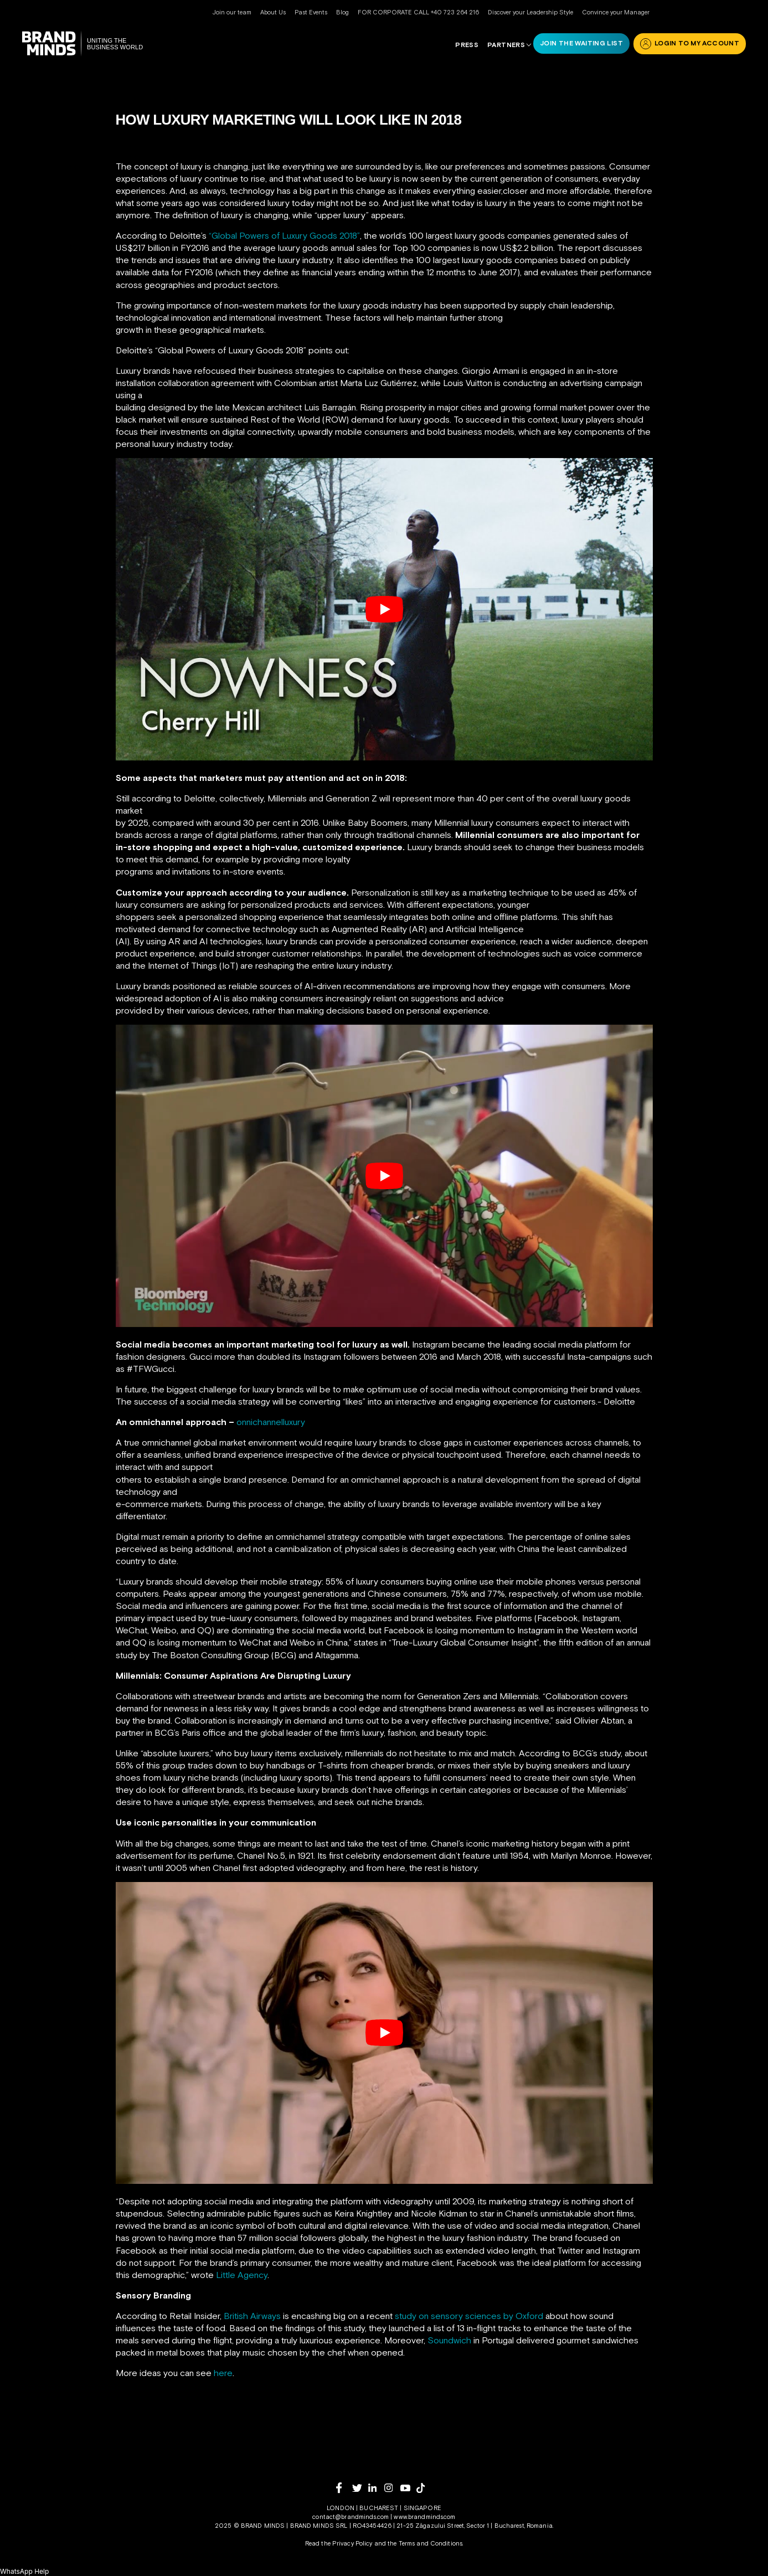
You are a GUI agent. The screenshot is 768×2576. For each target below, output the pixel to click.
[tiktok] (424, 2488)
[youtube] (408, 2488)
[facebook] (344, 2487)
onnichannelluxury (270, 1422)
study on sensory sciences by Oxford (469, 2316)
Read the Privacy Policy (339, 2543)
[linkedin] (376, 2488)
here (223, 2373)
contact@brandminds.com (351, 2516)
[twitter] (360, 2488)
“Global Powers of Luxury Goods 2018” (284, 235)
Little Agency (241, 2275)
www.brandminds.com (424, 2516)
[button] (24, 2571)
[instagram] (392, 2488)
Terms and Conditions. (431, 2543)
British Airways (252, 2316)
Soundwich (449, 2340)
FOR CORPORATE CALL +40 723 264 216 (418, 12)
